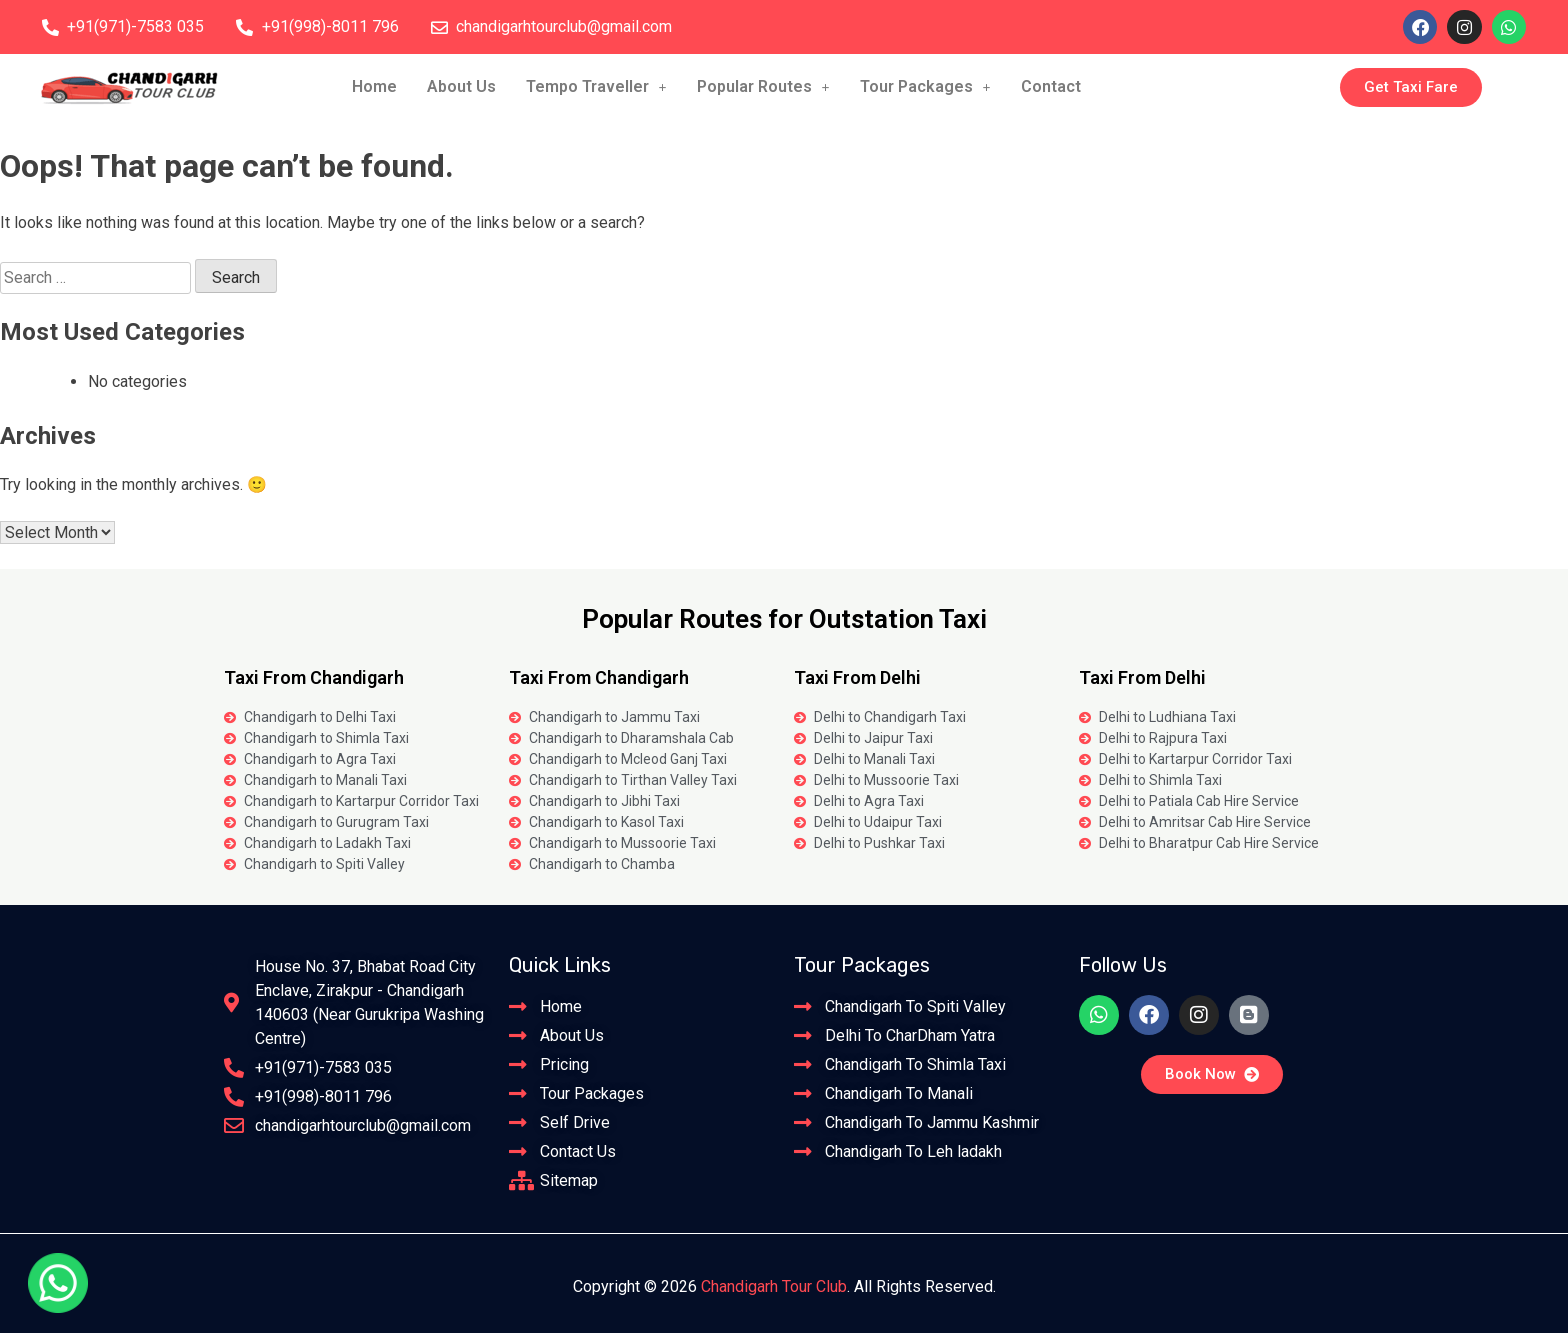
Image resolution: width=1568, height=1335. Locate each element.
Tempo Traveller (596, 88)
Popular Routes (763, 88)
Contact (1051, 88)
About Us (461, 88)
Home (374, 88)
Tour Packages (925, 88)
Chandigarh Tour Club (774, 1288)
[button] (596, 89)
